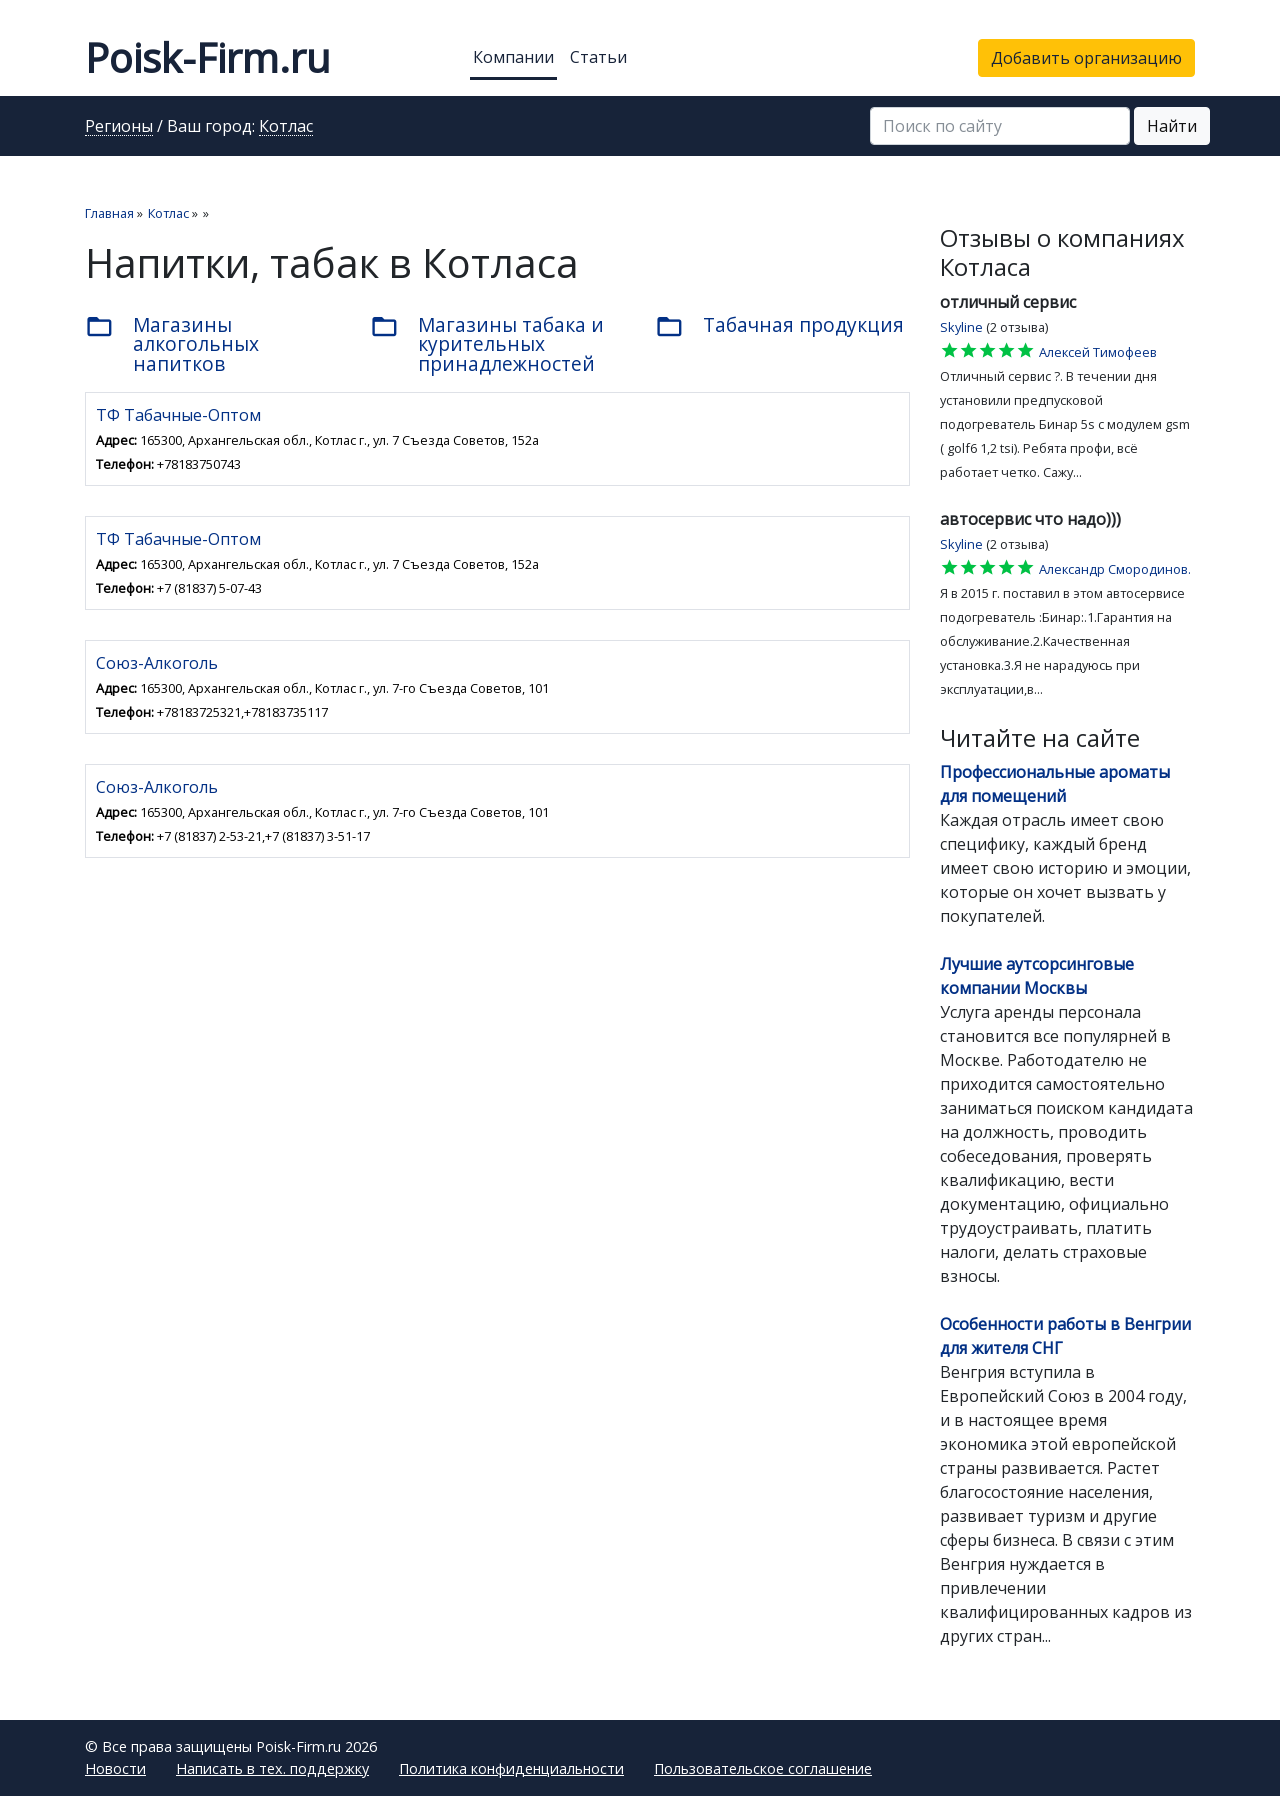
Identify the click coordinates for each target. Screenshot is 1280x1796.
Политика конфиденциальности (511, 1768)
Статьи (598, 57)
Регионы (119, 127)
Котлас (286, 127)
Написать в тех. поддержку (272, 1768)
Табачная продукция (779, 326)
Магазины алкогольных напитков (172, 343)
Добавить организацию (1086, 58)
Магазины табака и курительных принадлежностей (487, 343)
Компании (513, 57)
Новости (115, 1768)
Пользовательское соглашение (763, 1768)
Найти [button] (1172, 126)
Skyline (961, 327)
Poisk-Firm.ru (207, 57)
